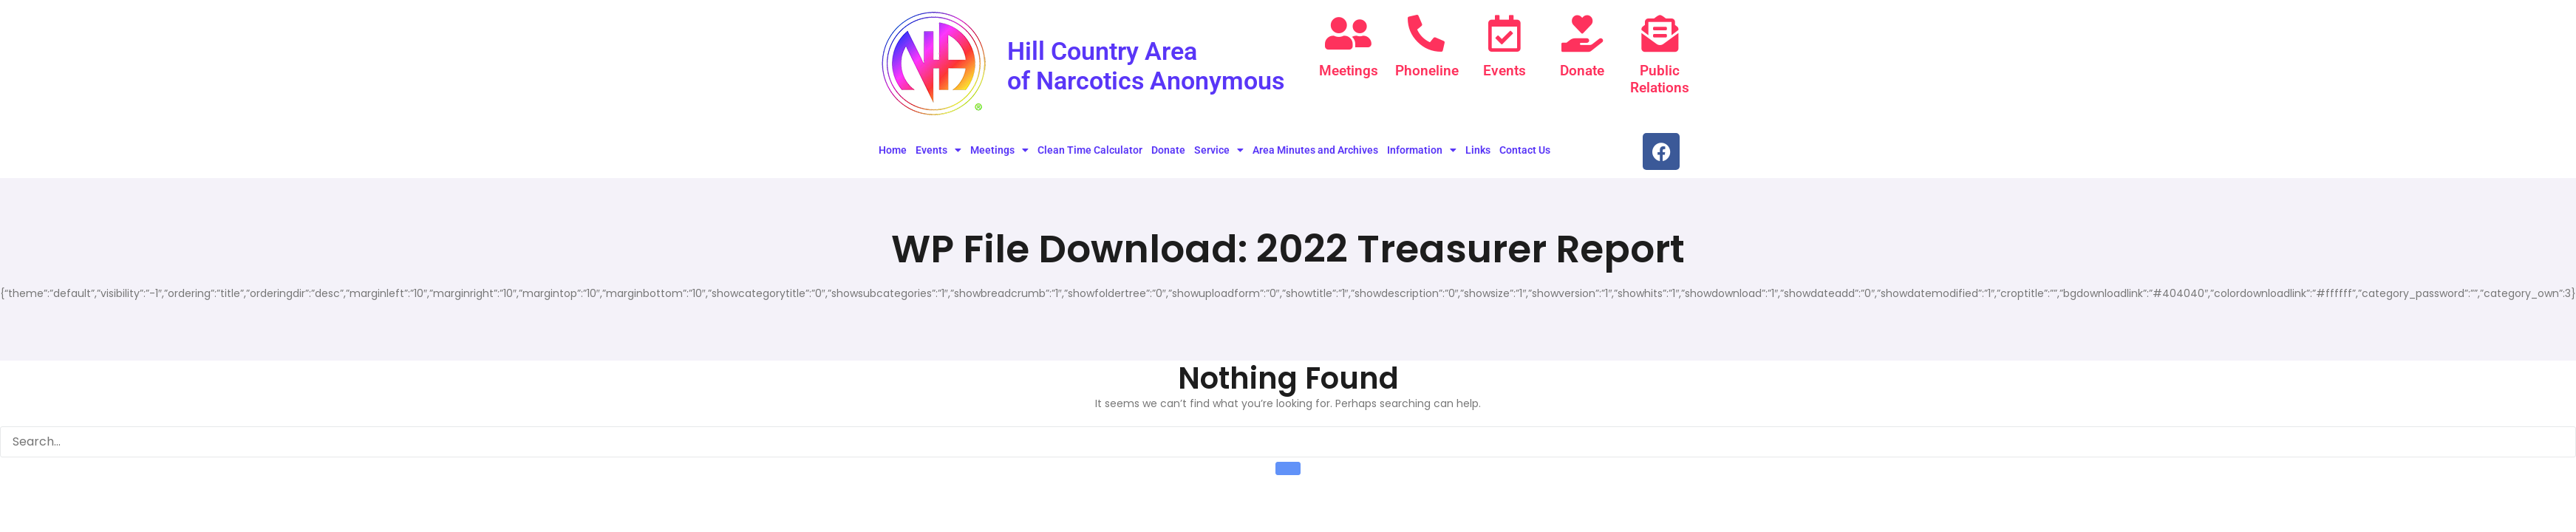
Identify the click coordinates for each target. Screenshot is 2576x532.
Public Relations (1660, 79)
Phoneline (1426, 70)
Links (1477, 156)
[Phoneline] (1426, 33)
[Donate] (1582, 33)
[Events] (1504, 33)
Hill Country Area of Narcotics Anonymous (1118, 79)
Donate (1582, 70)
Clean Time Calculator (1089, 156)
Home (893, 156)
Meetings (1349, 70)
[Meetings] (1348, 33)
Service (1219, 155)
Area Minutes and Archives (1315, 156)
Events (1504, 70)
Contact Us (1524, 156)
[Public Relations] (1659, 33)
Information (1421, 155)
